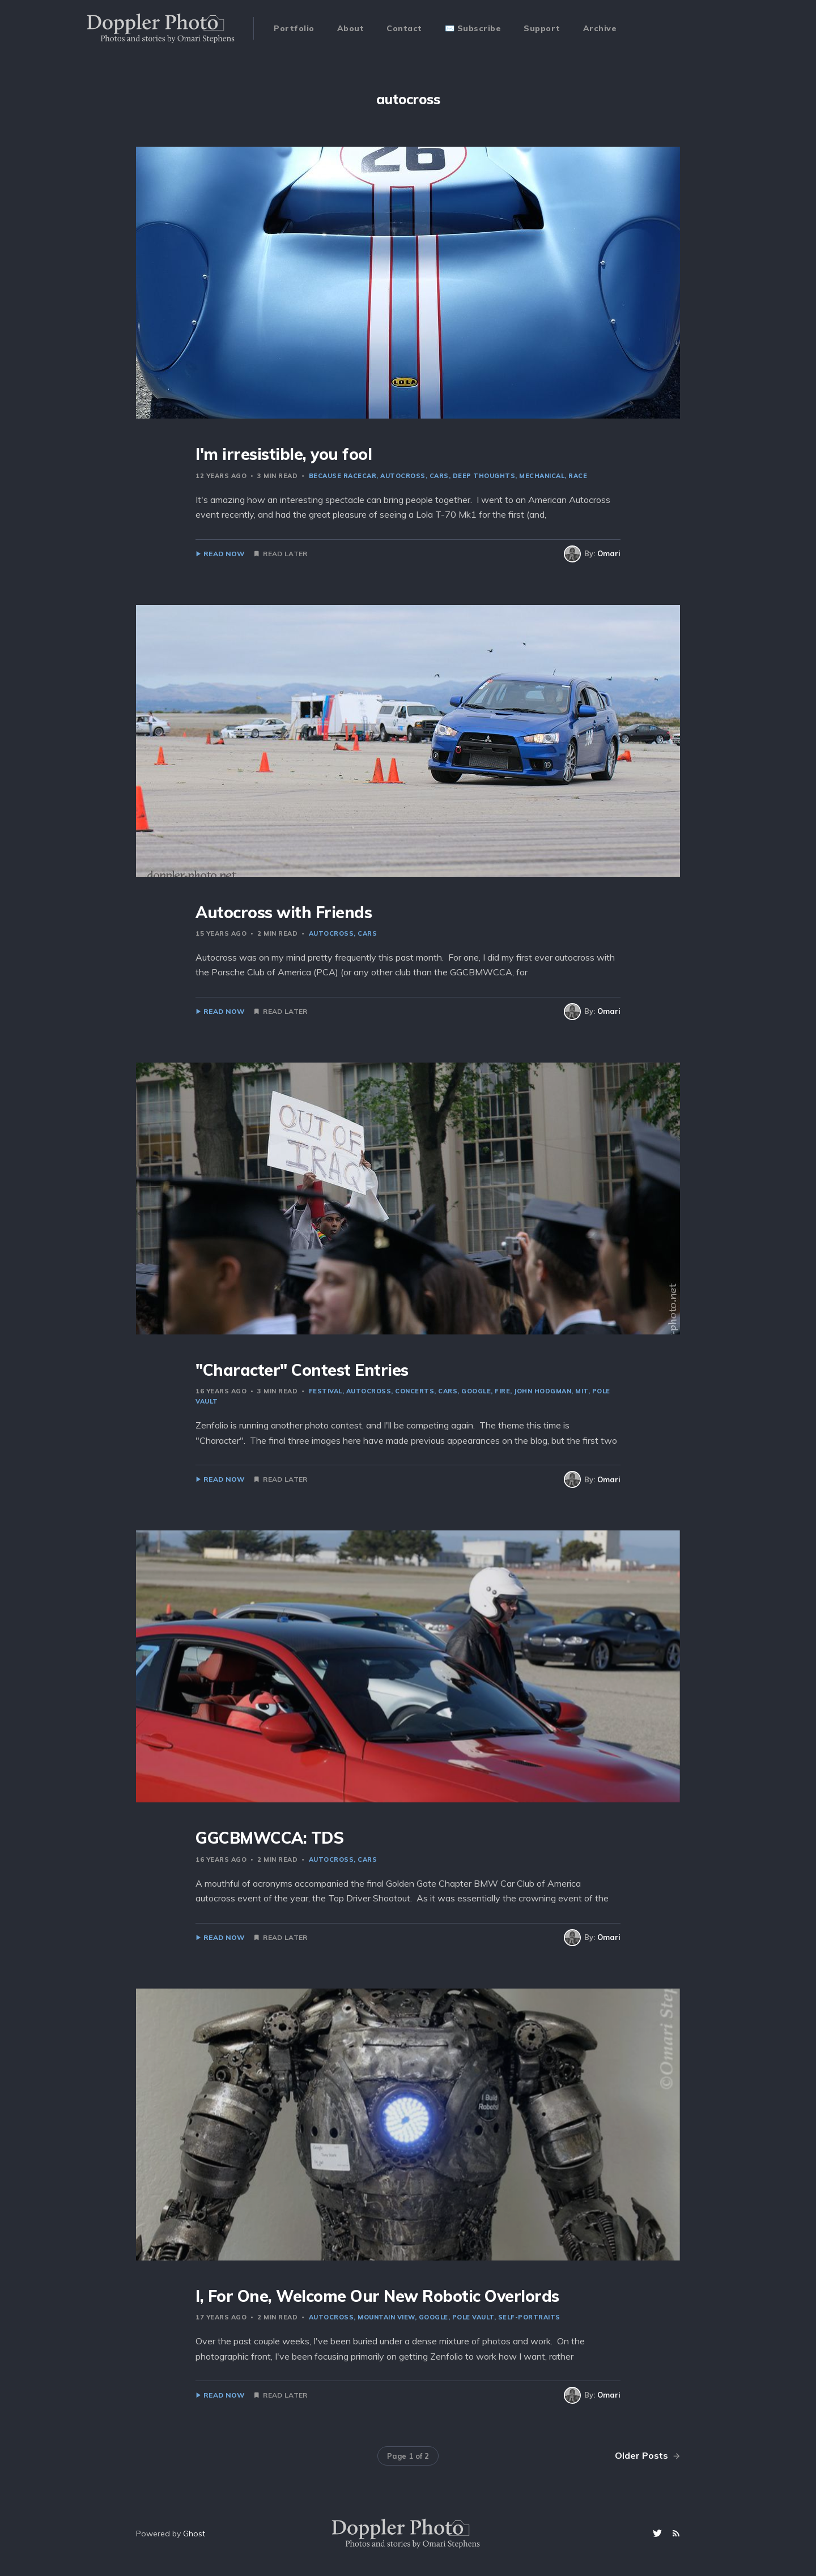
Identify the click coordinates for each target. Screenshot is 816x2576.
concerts (414, 1391)
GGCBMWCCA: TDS (269, 1838)
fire (502, 1391)
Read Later (285, 554)
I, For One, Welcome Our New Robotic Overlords (377, 2296)
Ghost (194, 2533)
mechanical (541, 476)
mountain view (386, 2317)
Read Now (224, 554)
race (577, 476)
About (350, 28)
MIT (581, 1391)
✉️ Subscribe (473, 28)
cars (439, 476)
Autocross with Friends (284, 912)
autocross (403, 476)
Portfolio (294, 28)
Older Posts (647, 2455)
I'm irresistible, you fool (284, 454)
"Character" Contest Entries (302, 1370)
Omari (608, 553)
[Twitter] (658, 2533)
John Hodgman (542, 1391)
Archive (600, 28)
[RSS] (676, 2533)
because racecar (343, 476)
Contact (404, 28)
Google (476, 1391)
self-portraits (529, 2317)
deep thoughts (484, 476)
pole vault (473, 2317)
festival (325, 1391)
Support (542, 28)
